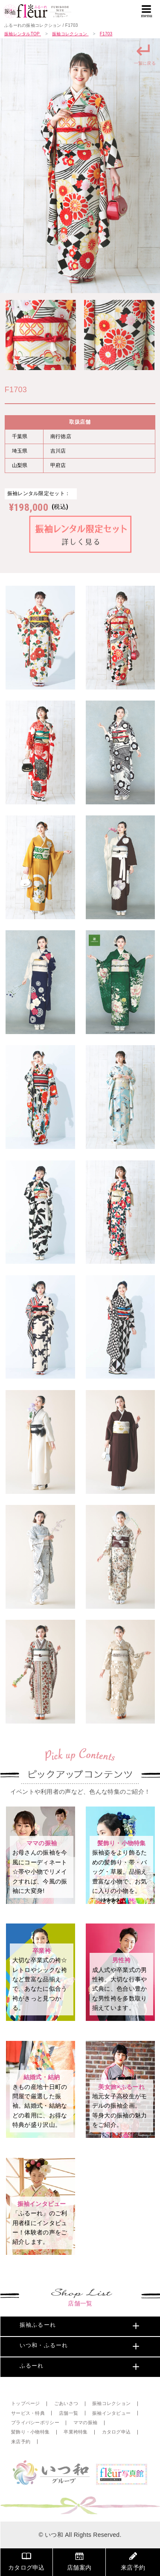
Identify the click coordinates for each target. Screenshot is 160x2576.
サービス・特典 (28, 2413)
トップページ (25, 2403)
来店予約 (20, 2441)
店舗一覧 (68, 2413)
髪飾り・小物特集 (30, 2432)
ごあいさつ (66, 2403)
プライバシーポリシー (35, 2422)
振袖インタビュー (111, 2413)
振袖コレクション (111, 2403)
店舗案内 (79, 2561)
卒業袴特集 (75, 2432)
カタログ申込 (116, 2432)
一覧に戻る (145, 53)
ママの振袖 (85, 2422)
